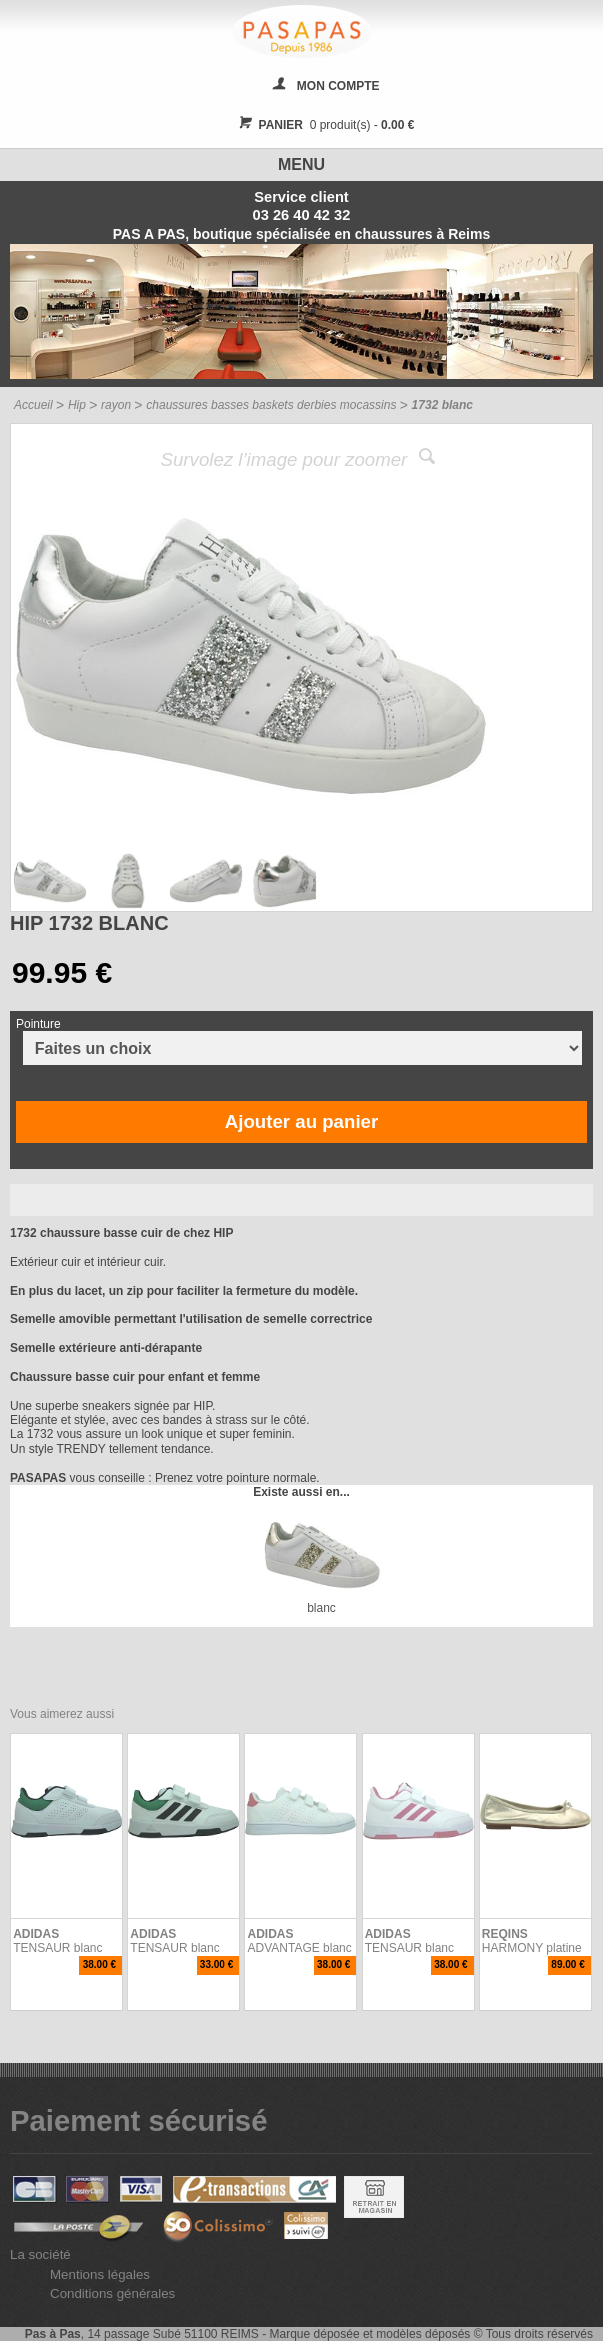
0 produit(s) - (324, 125)
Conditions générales (112, 2293)
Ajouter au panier (301, 1121)
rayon (116, 405)
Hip (77, 405)
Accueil (33, 405)
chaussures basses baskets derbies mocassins (271, 405)
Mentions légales (100, 2274)
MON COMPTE (338, 86)
